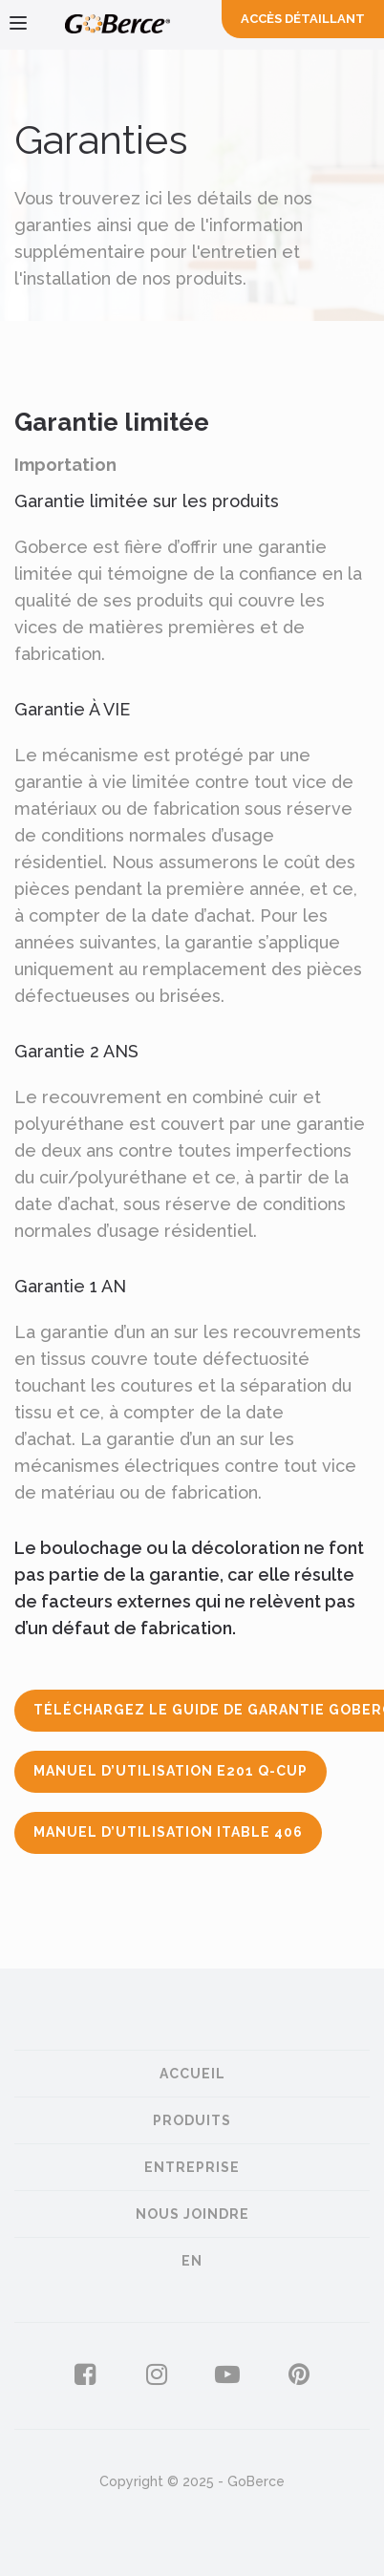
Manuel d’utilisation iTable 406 (168, 1832)
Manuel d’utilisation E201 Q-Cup (170, 1770)
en (192, 2260)
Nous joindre (192, 2214)
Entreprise (192, 2167)
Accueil (192, 2073)
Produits (192, 2120)
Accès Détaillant (303, 18)
